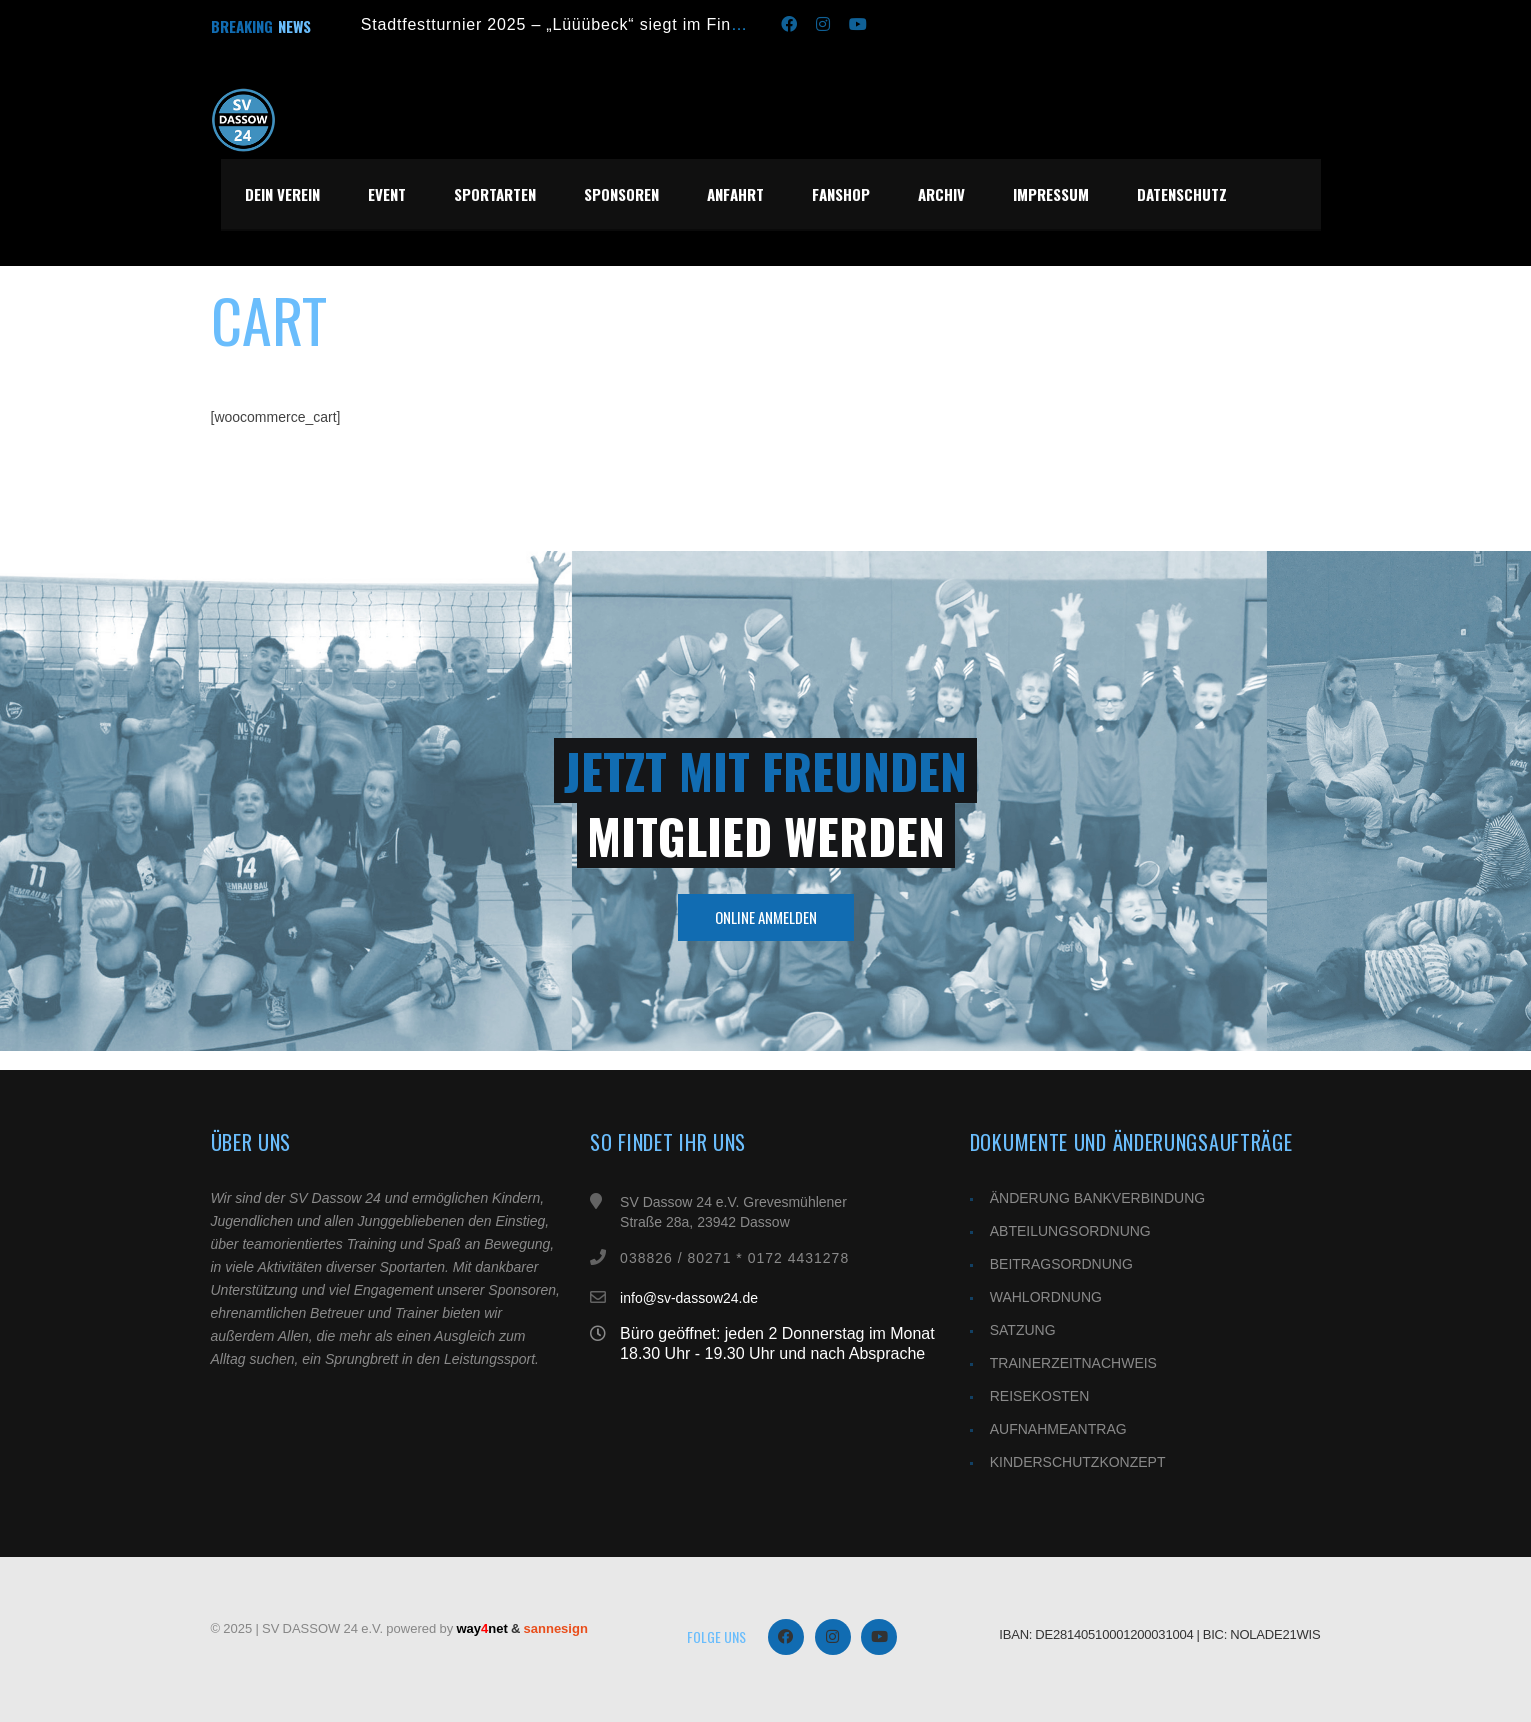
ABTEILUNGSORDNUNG (1070, 1231)
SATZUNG (1023, 1330)
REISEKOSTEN (1040, 1396)
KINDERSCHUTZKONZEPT (1078, 1462)
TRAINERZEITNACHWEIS (1073, 1363)
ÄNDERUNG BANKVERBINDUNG (1097, 1198)
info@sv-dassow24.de (689, 1298)
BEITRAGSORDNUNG (1061, 1264)
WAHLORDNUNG (1046, 1297)
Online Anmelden (766, 917)
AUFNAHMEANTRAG (1058, 1429)
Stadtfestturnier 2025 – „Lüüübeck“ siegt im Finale (558, 24)
